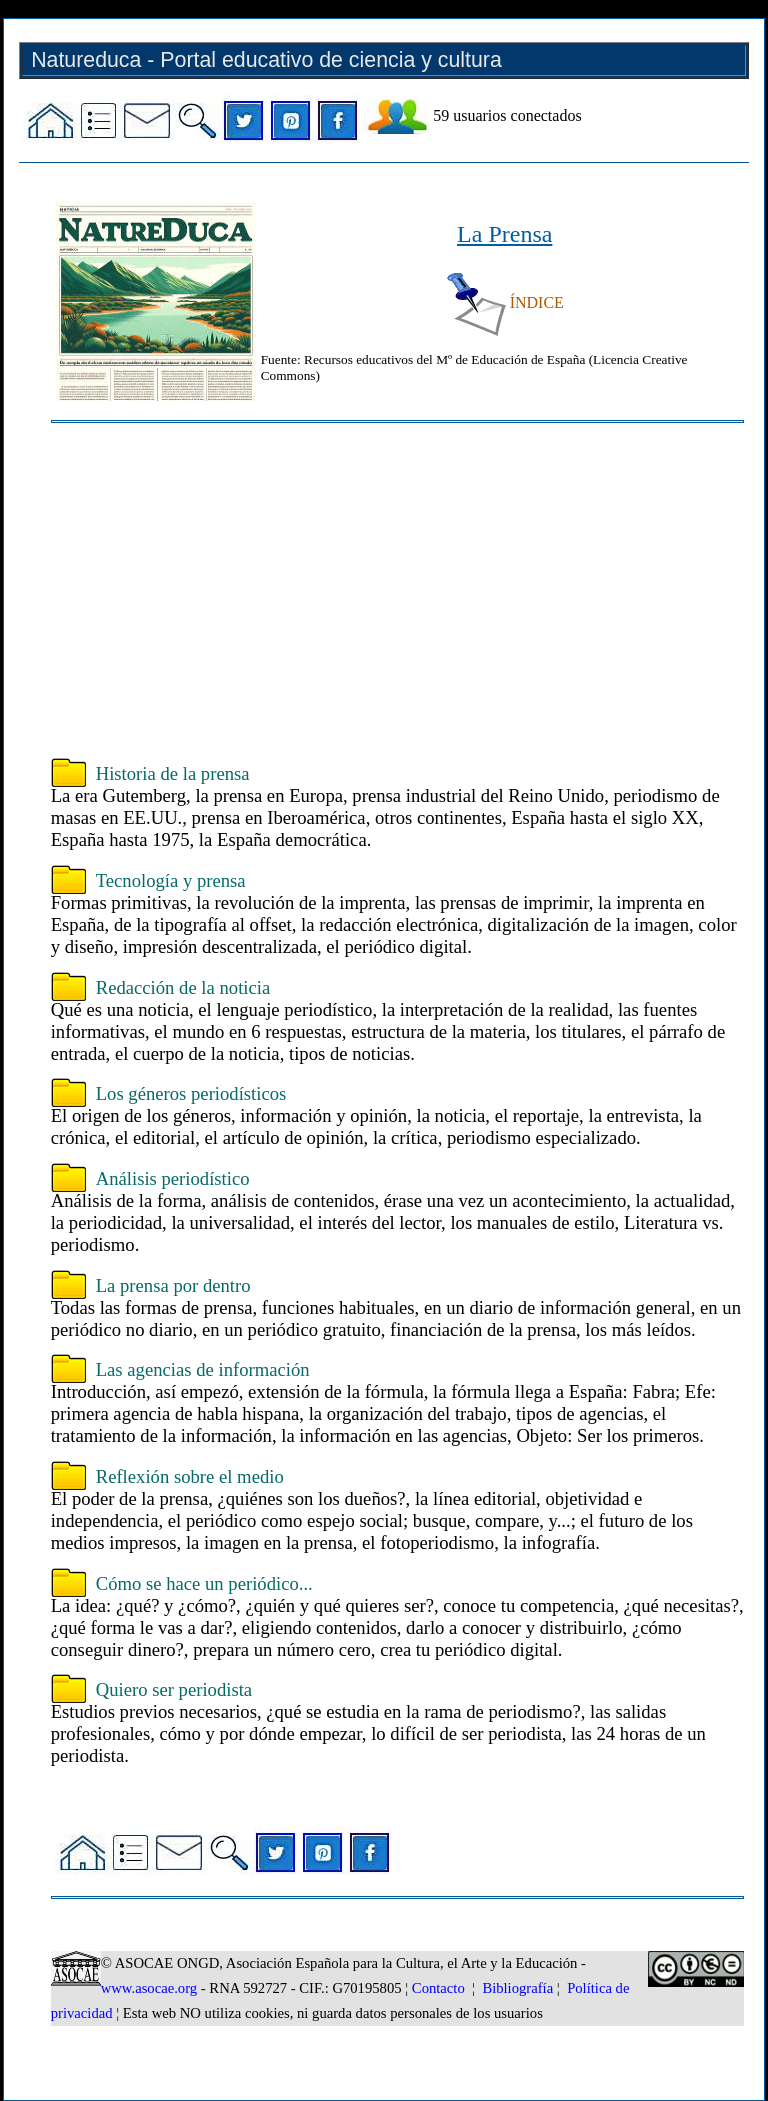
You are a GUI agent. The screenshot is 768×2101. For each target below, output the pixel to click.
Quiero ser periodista (174, 1689)
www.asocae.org (149, 1988)
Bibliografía (517, 1988)
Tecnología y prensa (171, 880)
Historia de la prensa (173, 773)
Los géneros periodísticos (191, 1093)
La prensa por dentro (173, 1285)
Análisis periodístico (173, 1178)
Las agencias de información (203, 1369)
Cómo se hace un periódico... (204, 1583)
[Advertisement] (397, 593)
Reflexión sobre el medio (190, 1476)
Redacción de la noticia (183, 987)
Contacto (438, 1988)
